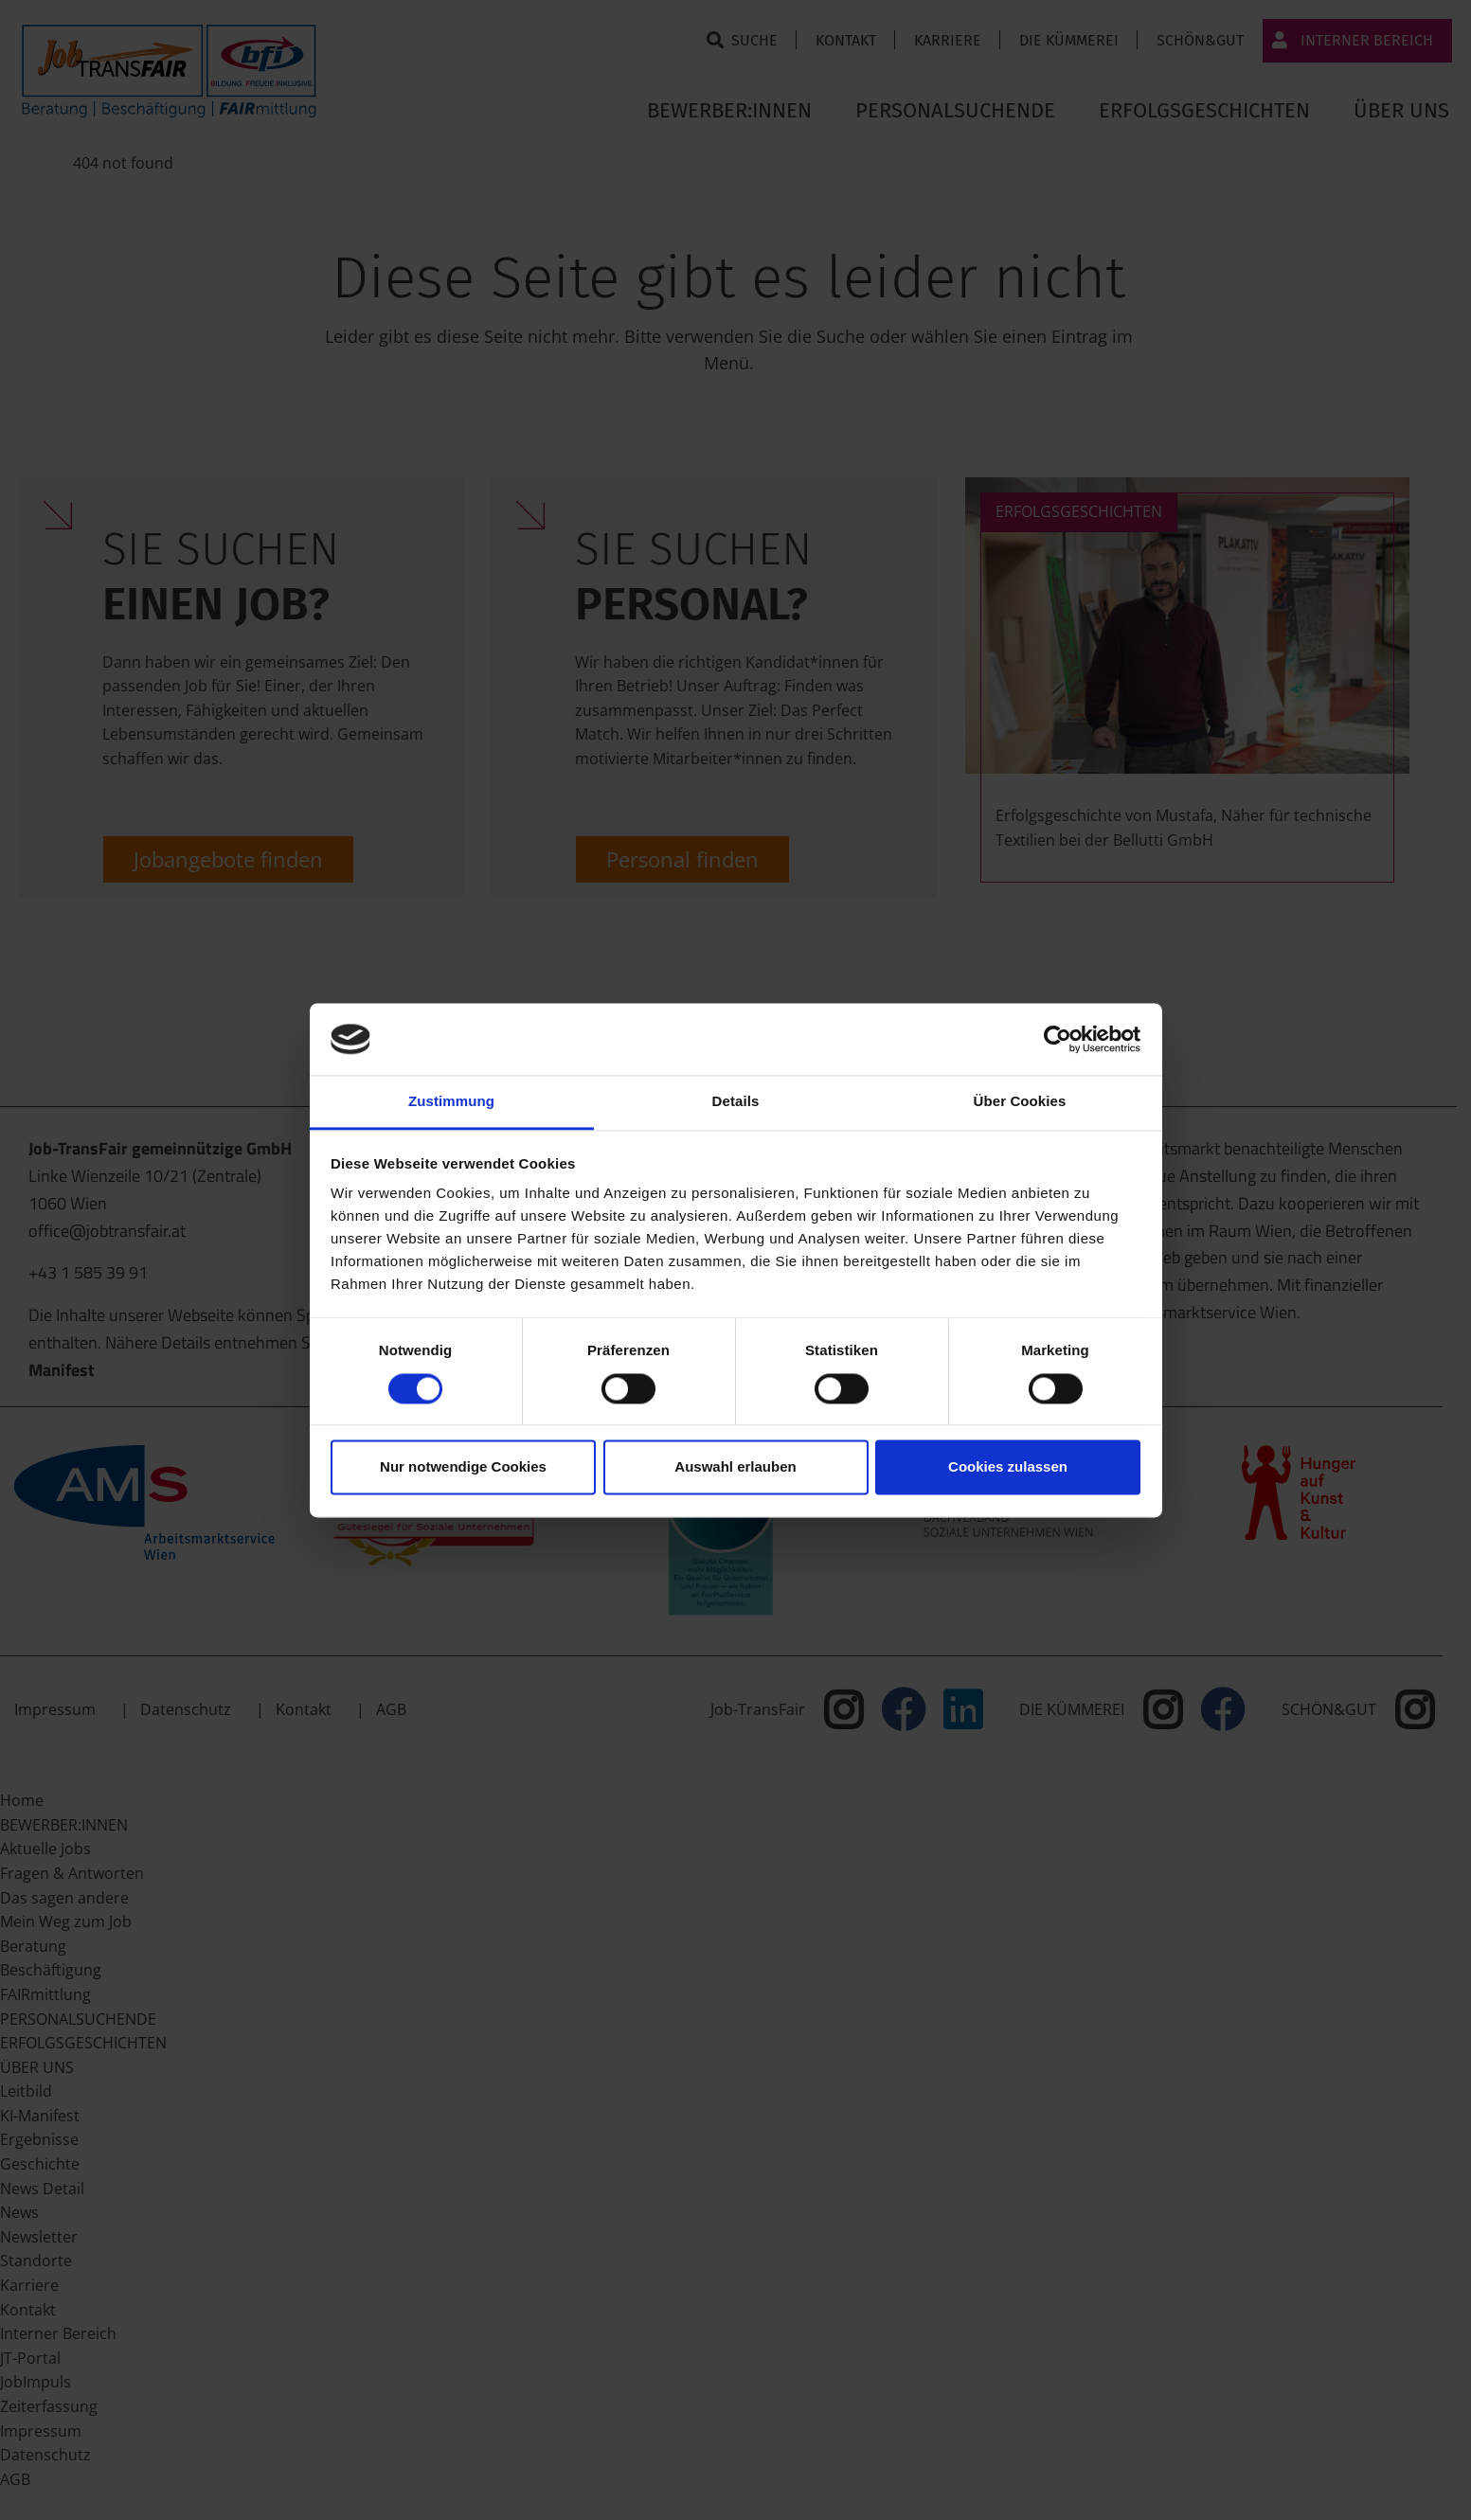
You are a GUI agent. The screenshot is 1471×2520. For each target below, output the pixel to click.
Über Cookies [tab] (1020, 1102)
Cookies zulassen (1007, 1467)
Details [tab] (736, 1102)
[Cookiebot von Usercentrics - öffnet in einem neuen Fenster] (1057, 1039)
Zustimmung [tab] (451, 1102)
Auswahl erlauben (735, 1467)
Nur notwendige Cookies (463, 1467)
